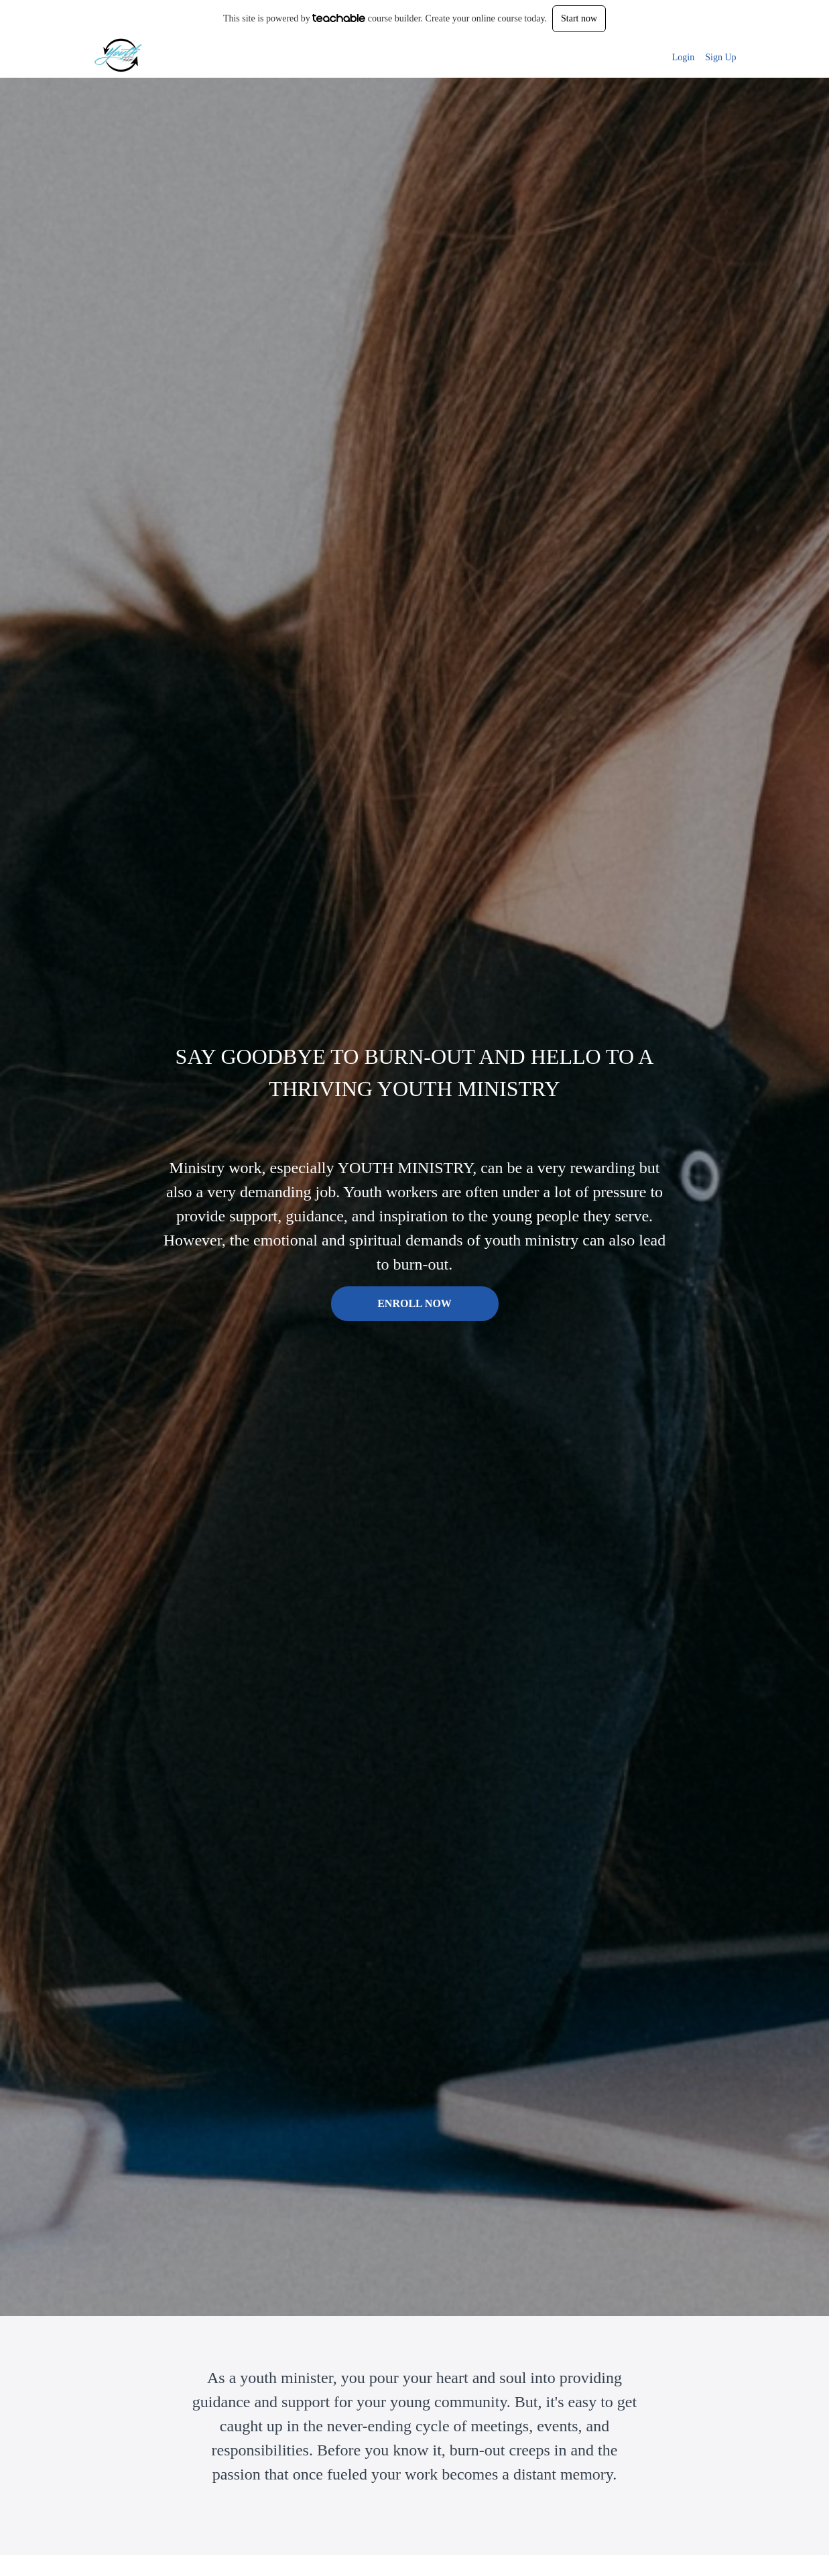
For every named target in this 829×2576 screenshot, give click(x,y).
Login (683, 57)
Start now (579, 18)
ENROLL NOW (414, 1303)
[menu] (699, 57)
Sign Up (720, 57)
